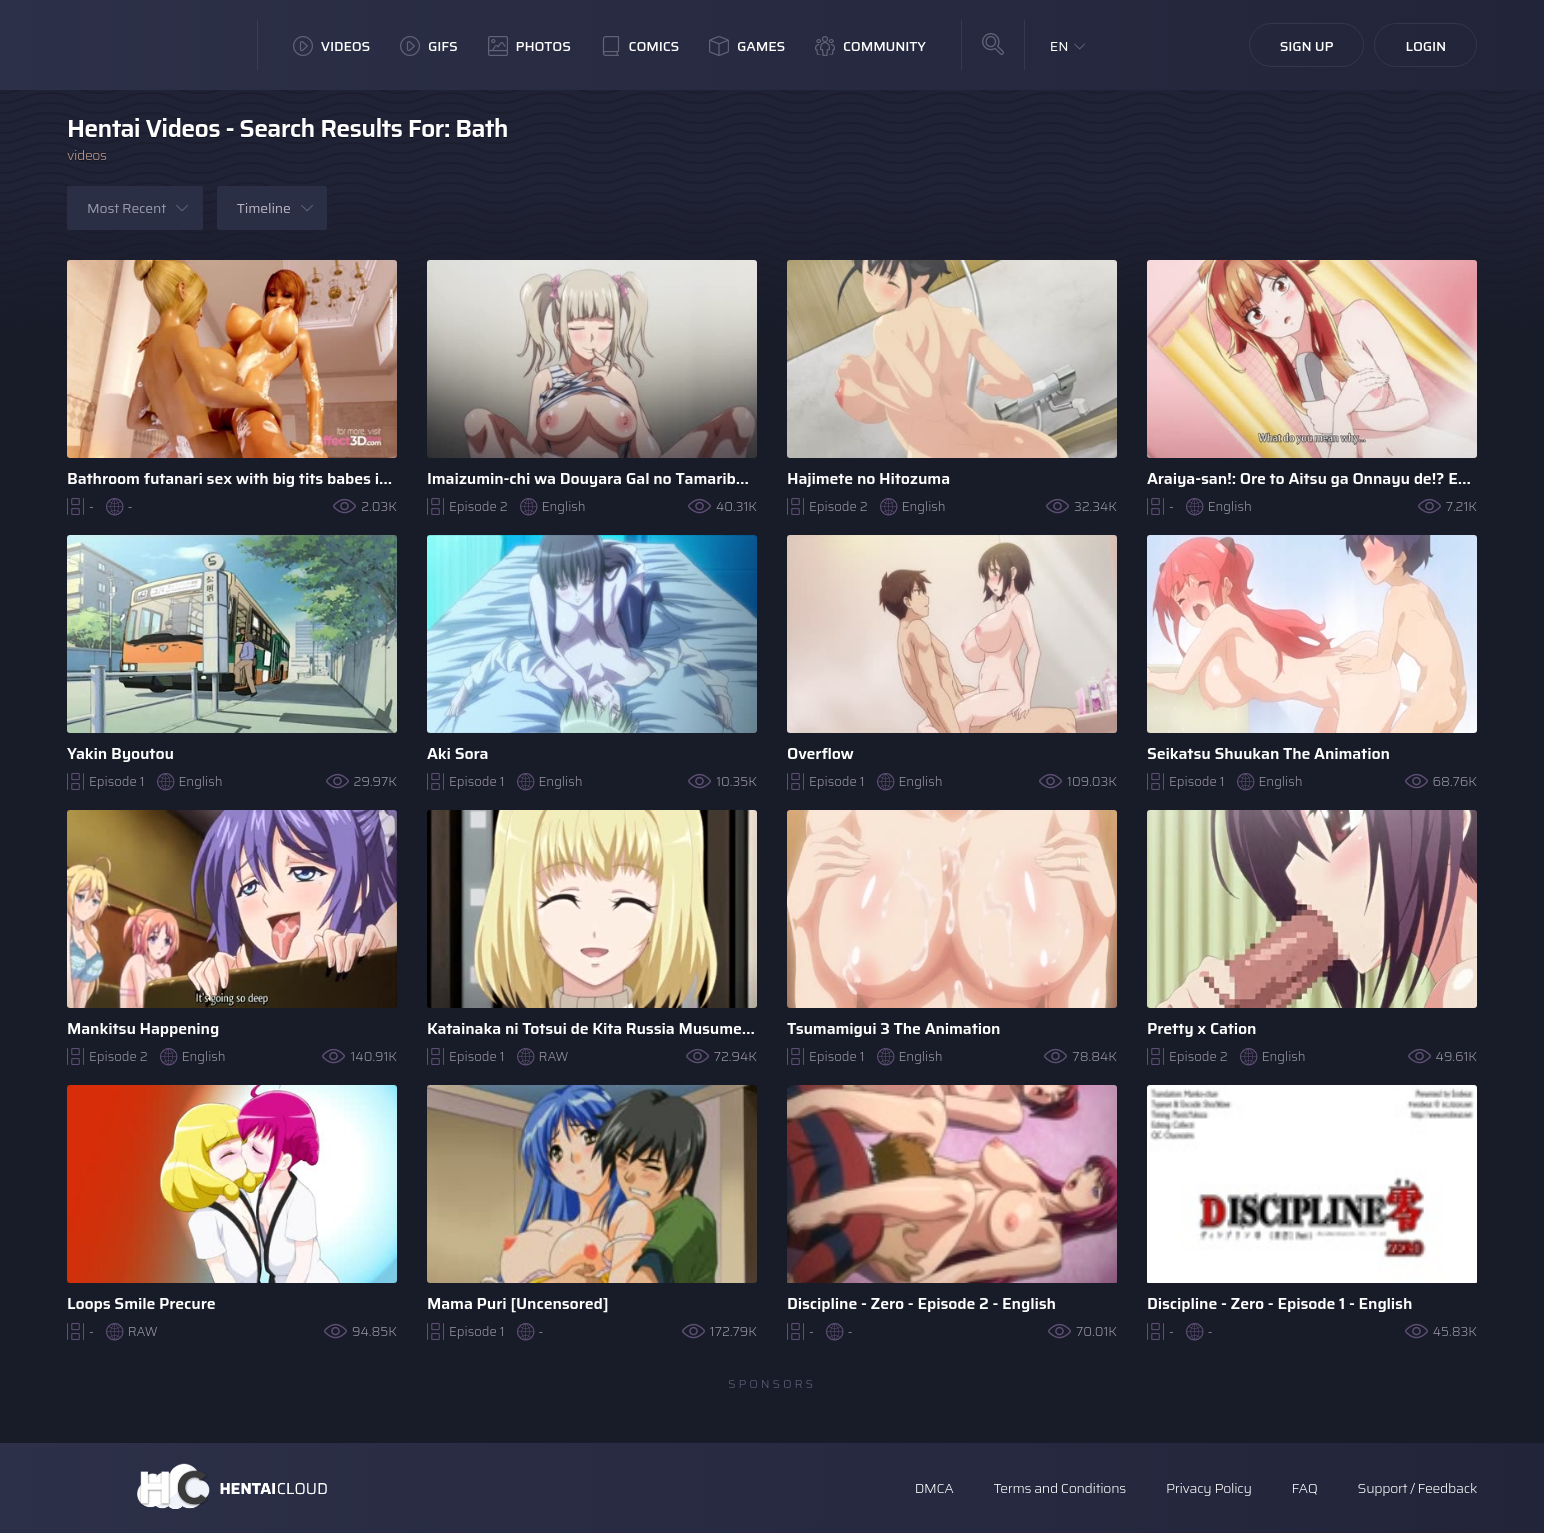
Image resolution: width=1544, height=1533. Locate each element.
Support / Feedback (1417, 1488)
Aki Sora (457, 753)
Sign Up (1307, 46)
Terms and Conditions (1059, 1488)
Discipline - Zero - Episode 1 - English (1279, 1303)
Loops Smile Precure (141, 1303)
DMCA (934, 1488)
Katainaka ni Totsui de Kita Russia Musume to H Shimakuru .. (592, 1028)
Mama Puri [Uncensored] (517, 1303)
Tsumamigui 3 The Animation (893, 1028)
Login (1425, 46)
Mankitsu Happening (143, 1028)
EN (1059, 46)
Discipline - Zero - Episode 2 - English (921, 1303)
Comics (640, 46)
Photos (529, 46)
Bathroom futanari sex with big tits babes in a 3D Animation (232, 478)
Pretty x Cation (1201, 1028)
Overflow (820, 753)
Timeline (264, 208)
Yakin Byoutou (120, 753)
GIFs (429, 46)
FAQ (1305, 1488)
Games (747, 46)
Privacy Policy (1209, 1488)
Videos (331, 46)
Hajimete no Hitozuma (868, 478)
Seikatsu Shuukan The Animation (1268, 753)
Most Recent (126, 208)
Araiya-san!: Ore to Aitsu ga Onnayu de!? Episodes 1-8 (1312, 478)
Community (870, 46)
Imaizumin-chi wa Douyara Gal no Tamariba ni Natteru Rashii (592, 478)
